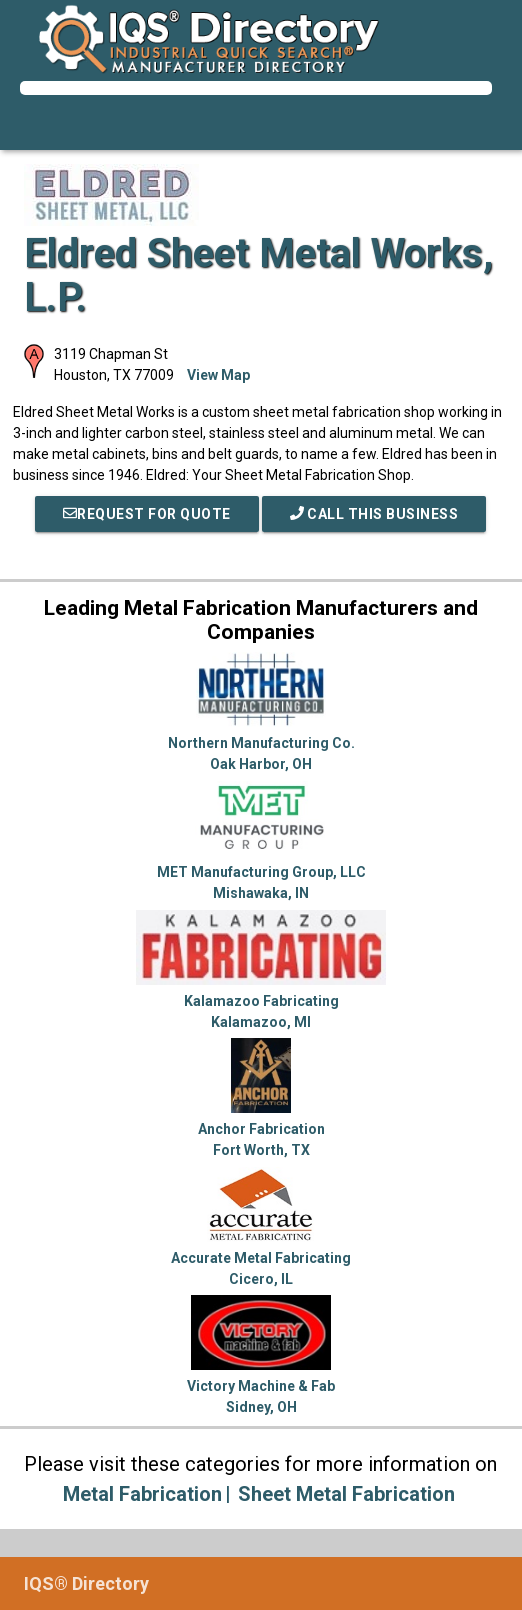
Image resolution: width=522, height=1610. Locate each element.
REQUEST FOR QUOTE (147, 514)
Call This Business (374, 514)
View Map (218, 375)
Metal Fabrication (142, 1494)
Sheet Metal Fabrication (346, 1494)
